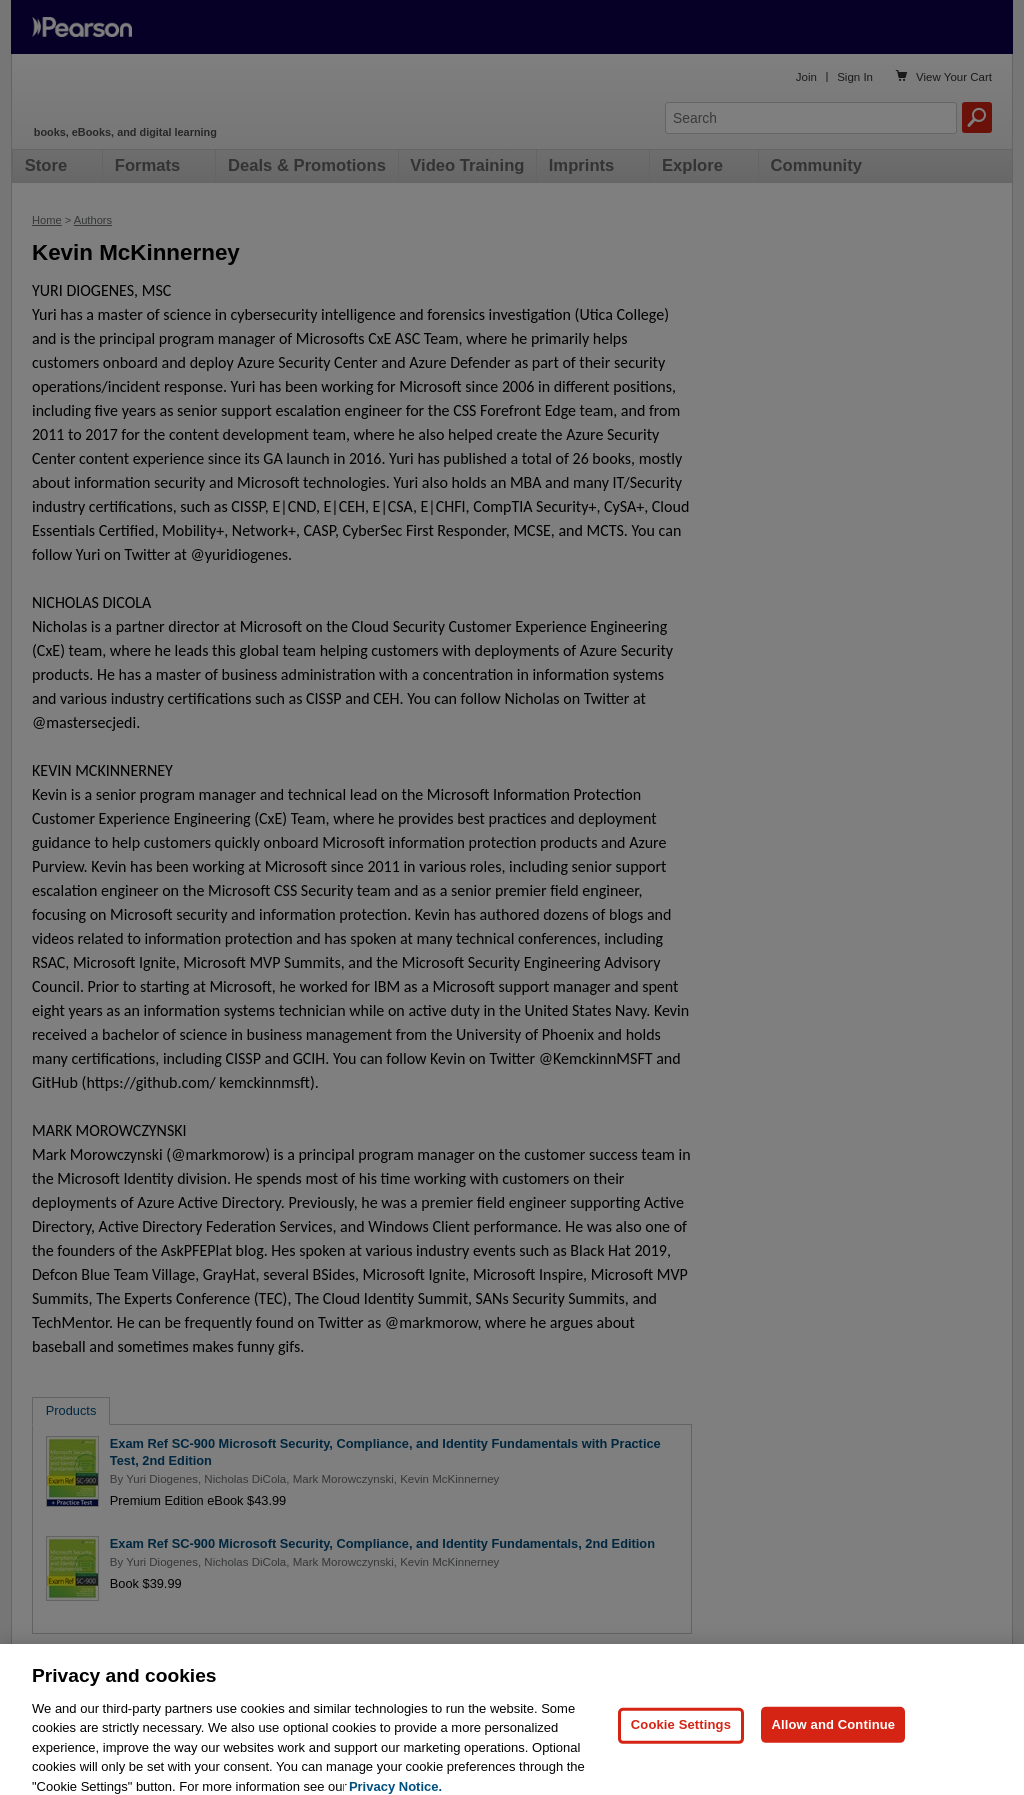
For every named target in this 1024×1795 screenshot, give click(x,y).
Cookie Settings (681, 1732)
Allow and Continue (833, 1732)
